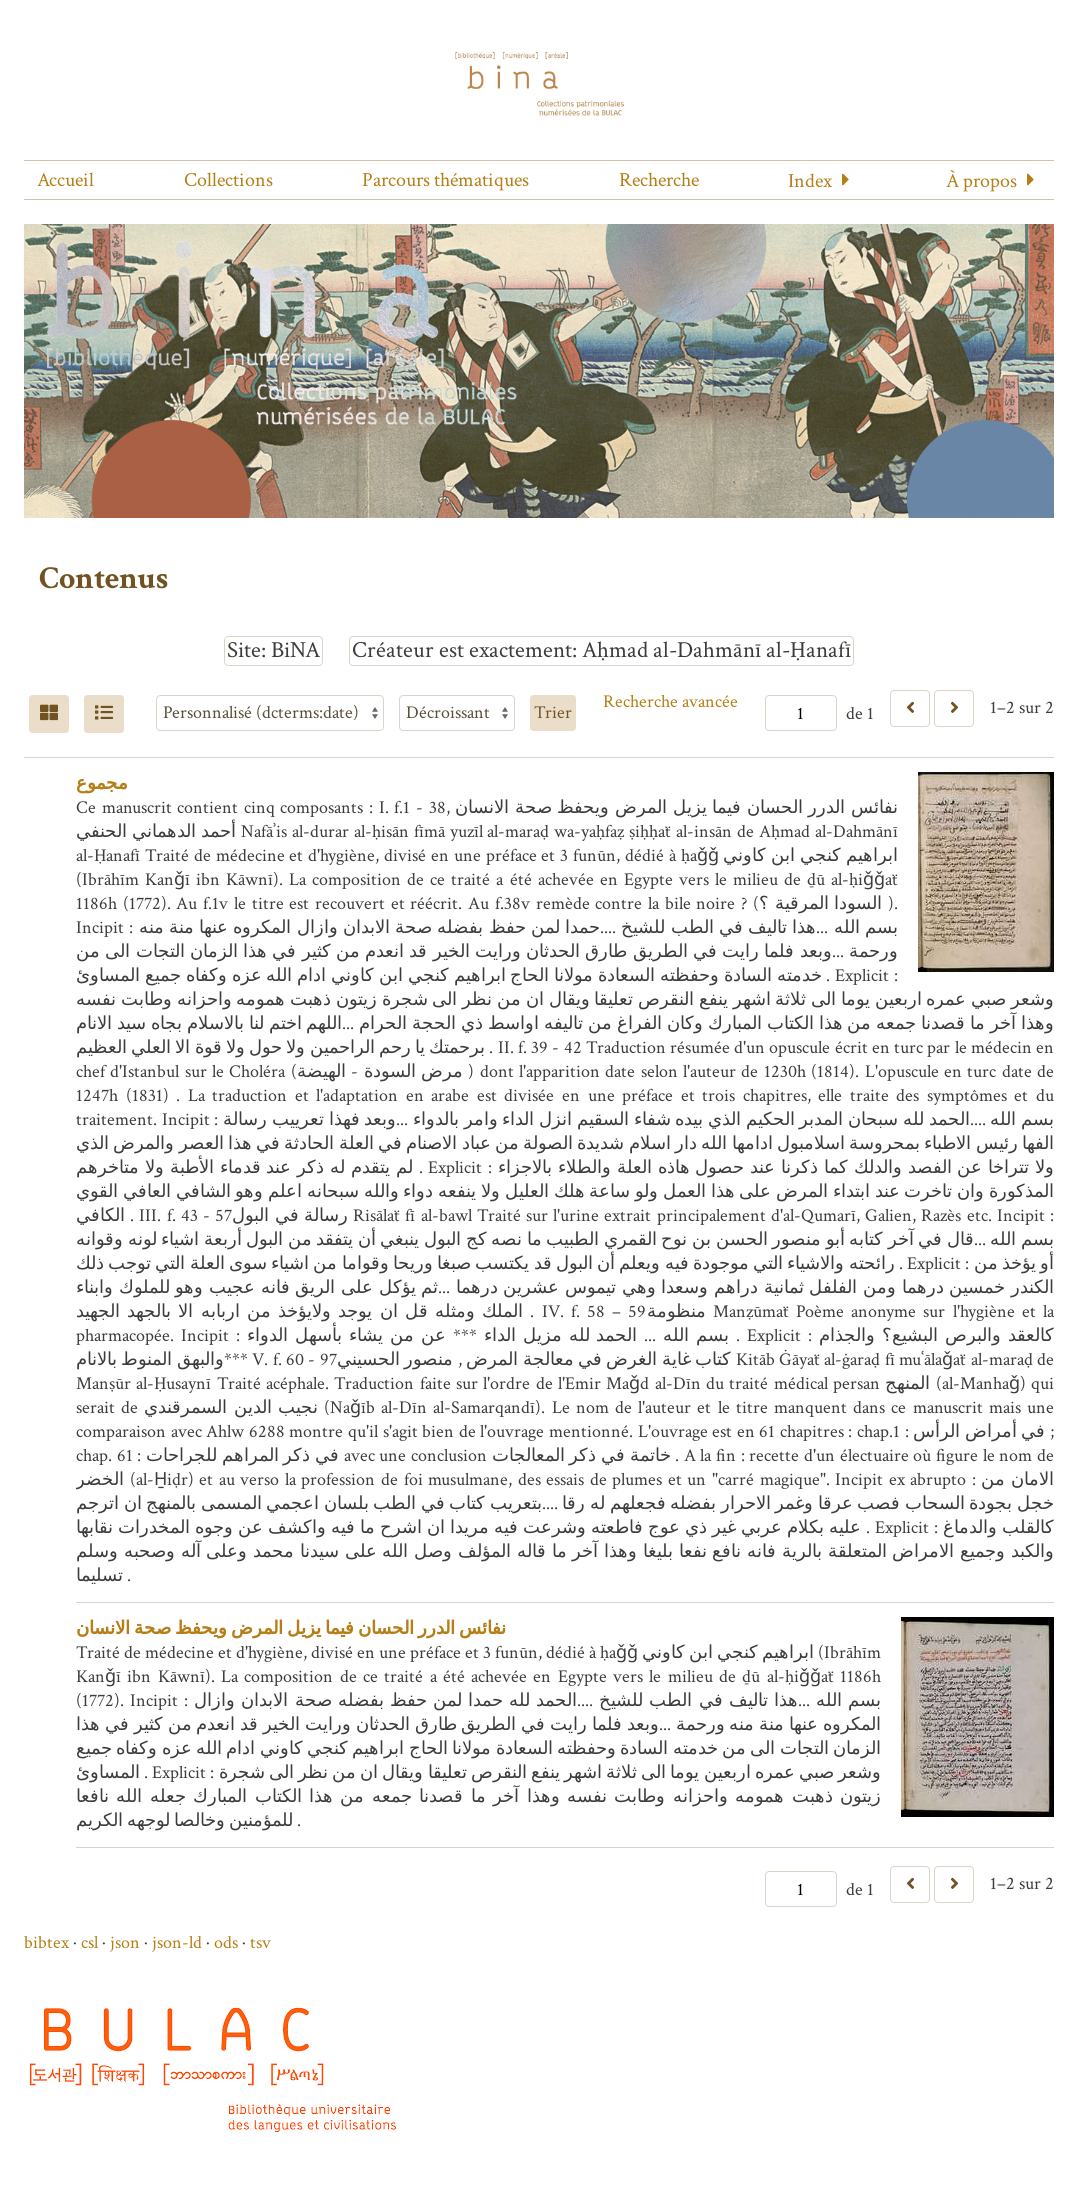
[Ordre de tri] (457, 713)
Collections (228, 180)
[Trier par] (270, 713)
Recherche (659, 180)
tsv (260, 1942)
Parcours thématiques (445, 180)
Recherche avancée (670, 701)
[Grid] (49, 714)
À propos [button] (981, 181)
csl (89, 1942)
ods (226, 1942)
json (125, 1942)
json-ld (177, 1942)
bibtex (46, 1942)
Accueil (65, 180)
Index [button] (810, 181)
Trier (553, 712)
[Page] (801, 713)
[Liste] (104, 714)
